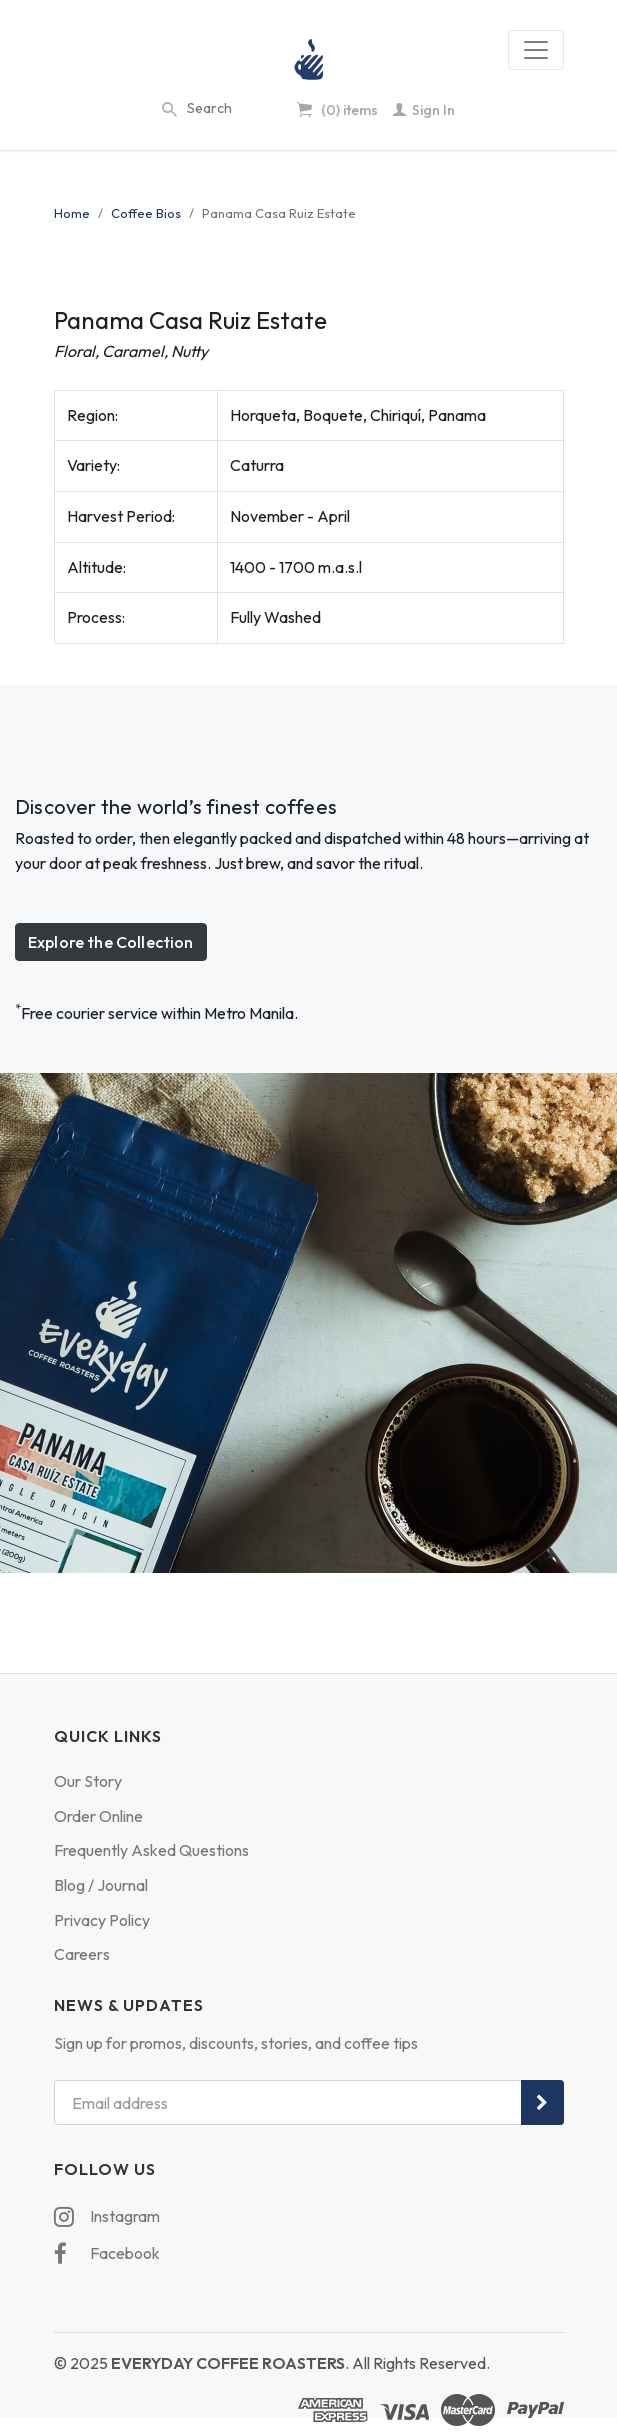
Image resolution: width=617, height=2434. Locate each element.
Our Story (88, 1781)
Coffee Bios (146, 213)
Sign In (424, 110)
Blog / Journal (101, 1885)
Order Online (98, 1816)
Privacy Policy (102, 1920)
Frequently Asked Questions (151, 1850)
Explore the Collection (111, 942)
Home (72, 213)
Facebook (107, 2253)
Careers (82, 1954)
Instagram (107, 2216)
